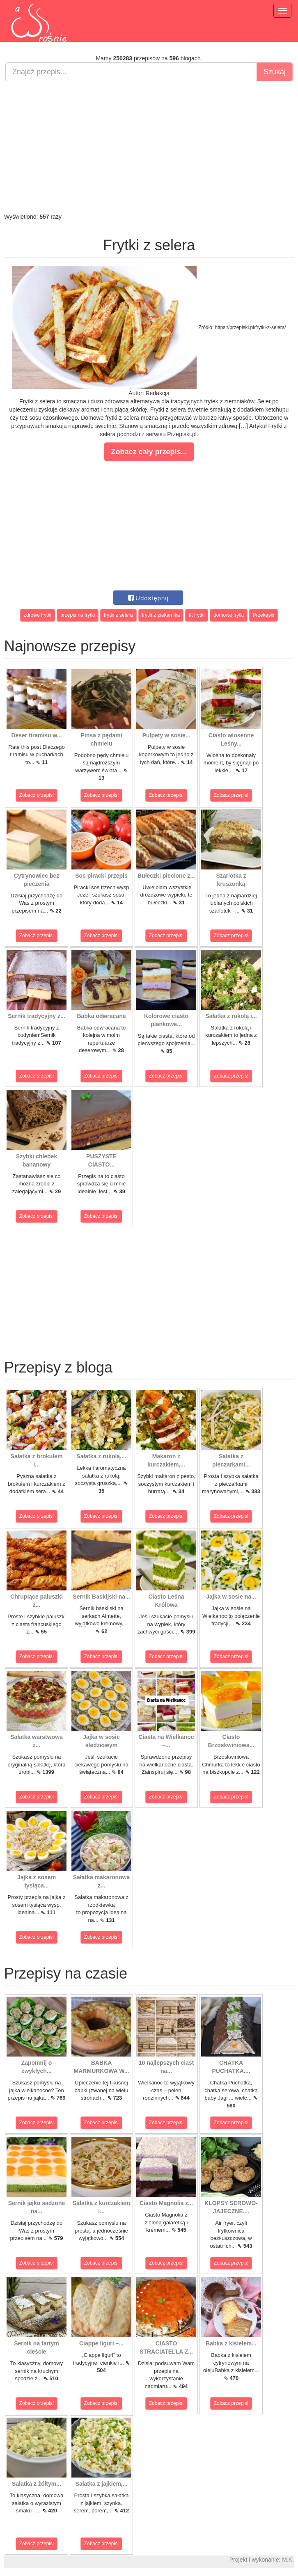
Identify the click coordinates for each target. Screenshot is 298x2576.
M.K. (288, 2559)
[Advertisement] (149, 146)
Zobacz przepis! (36, 795)
